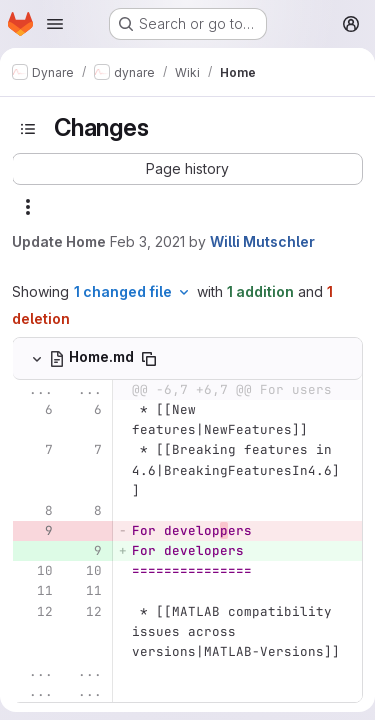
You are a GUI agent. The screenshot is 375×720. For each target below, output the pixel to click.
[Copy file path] (149, 359)
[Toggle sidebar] (28, 129)
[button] (187, 169)
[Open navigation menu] (55, 24)
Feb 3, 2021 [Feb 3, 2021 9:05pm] (147, 241)
